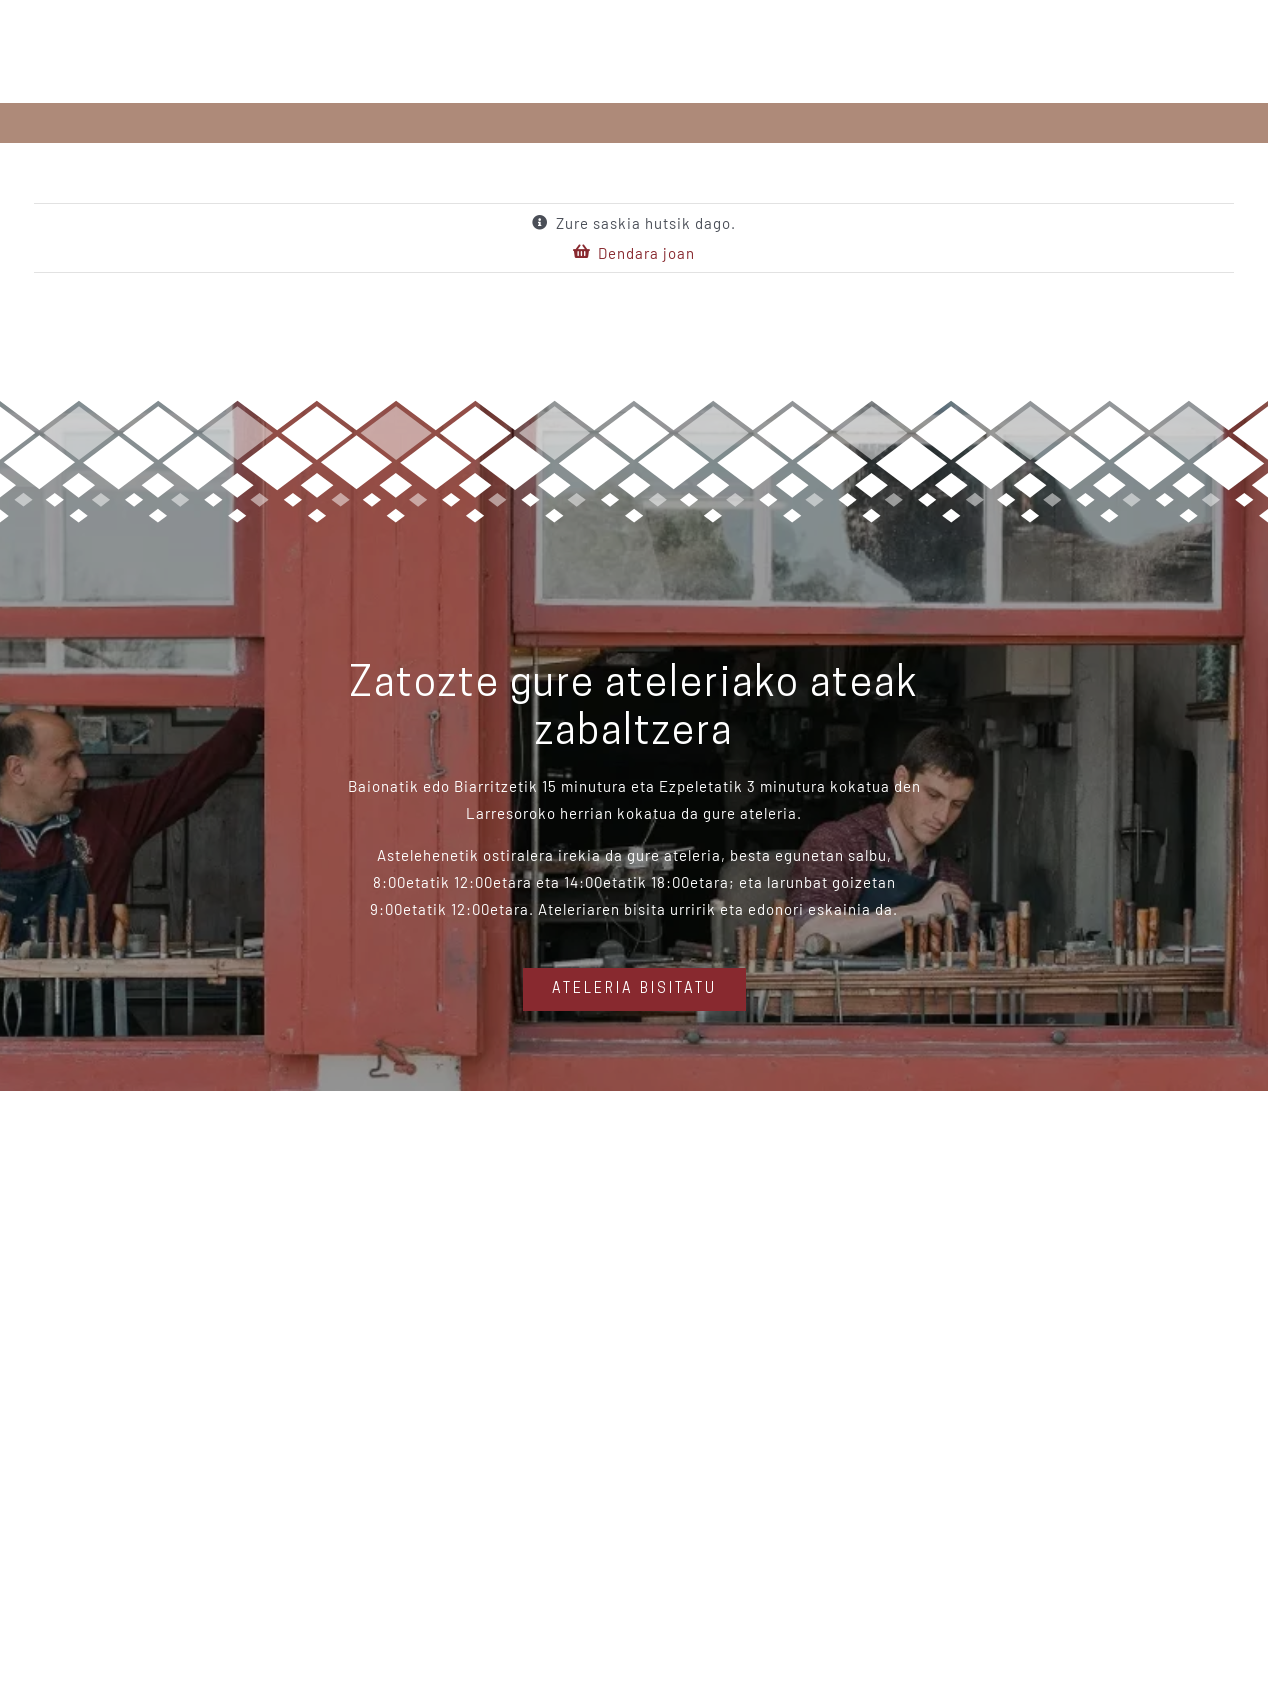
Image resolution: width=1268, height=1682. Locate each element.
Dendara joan (646, 253)
